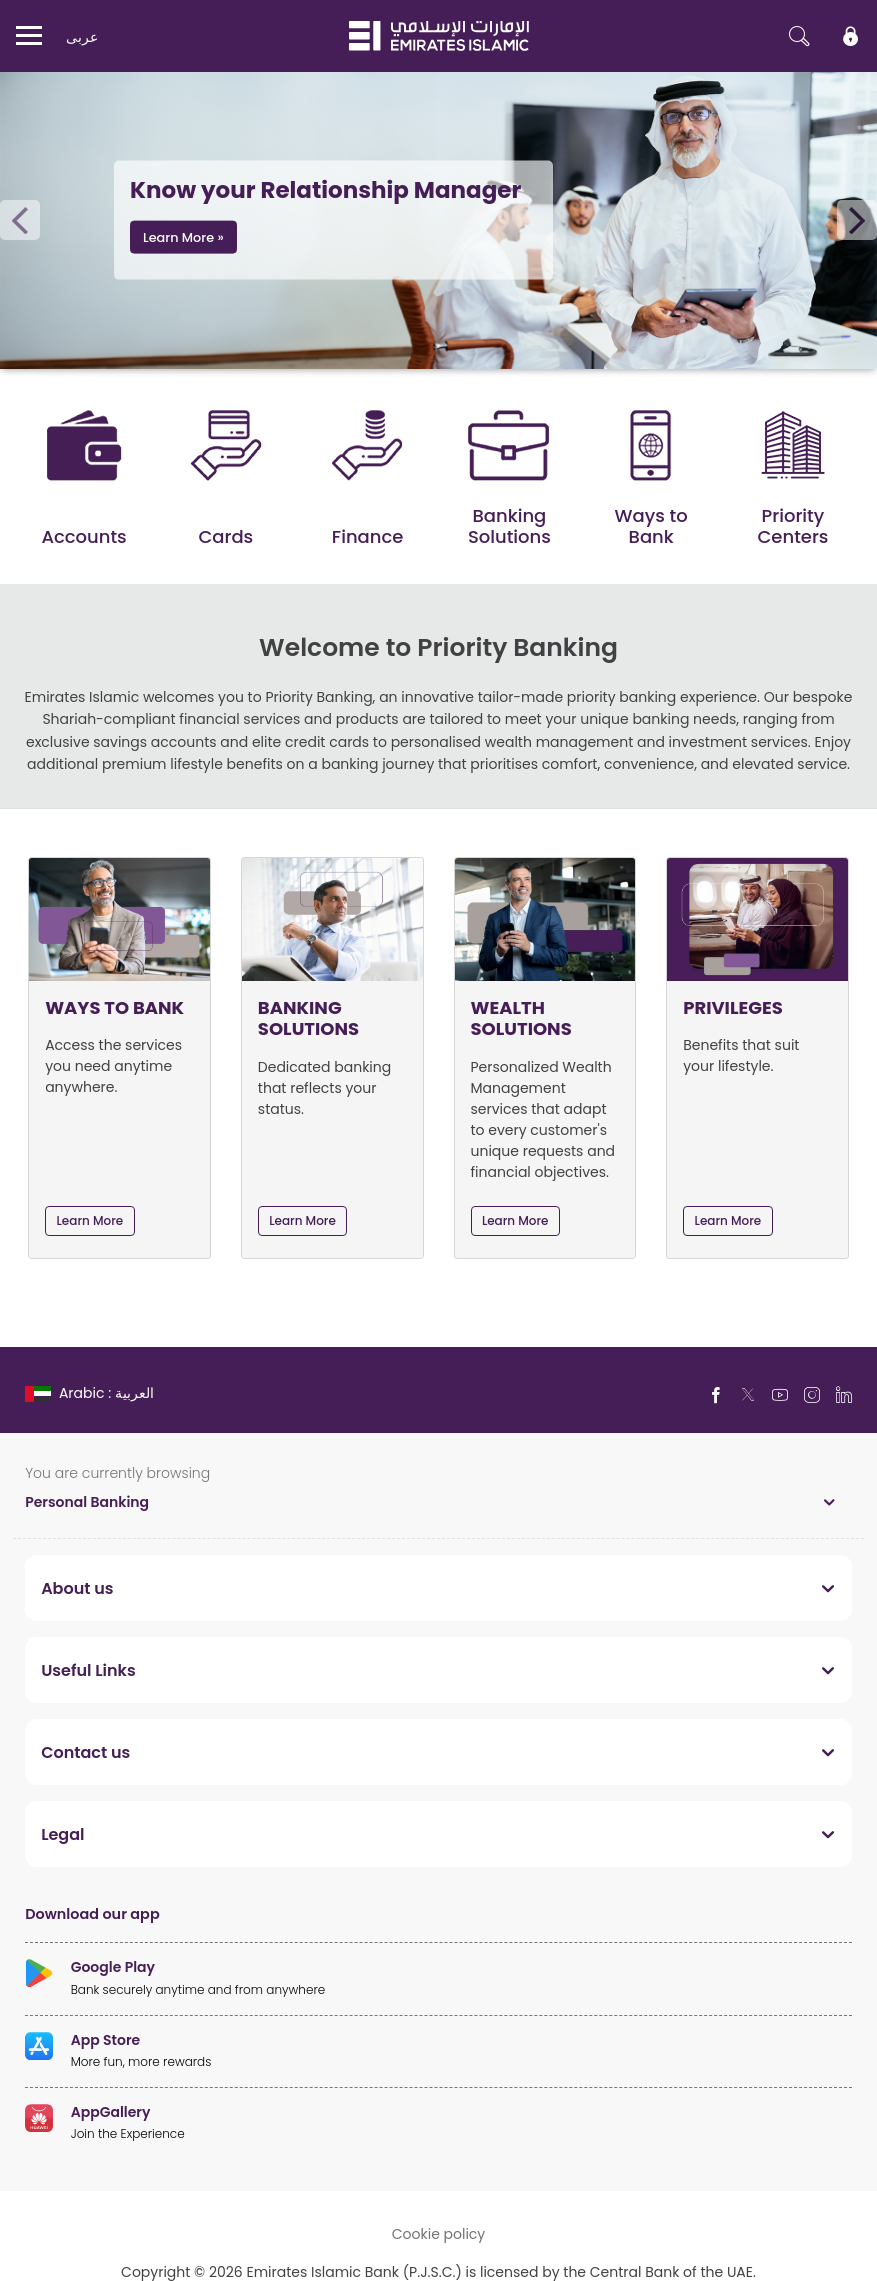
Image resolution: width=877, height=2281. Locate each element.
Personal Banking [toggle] (87, 1501)
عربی (82, 36)
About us (77, 1588)
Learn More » (183, 237)
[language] (91, 1392)
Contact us (85, 1752)
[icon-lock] (851, 36)
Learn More (90, 1220)
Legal (62, 1834)
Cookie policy (439, 2233)
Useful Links (88, 1670)
